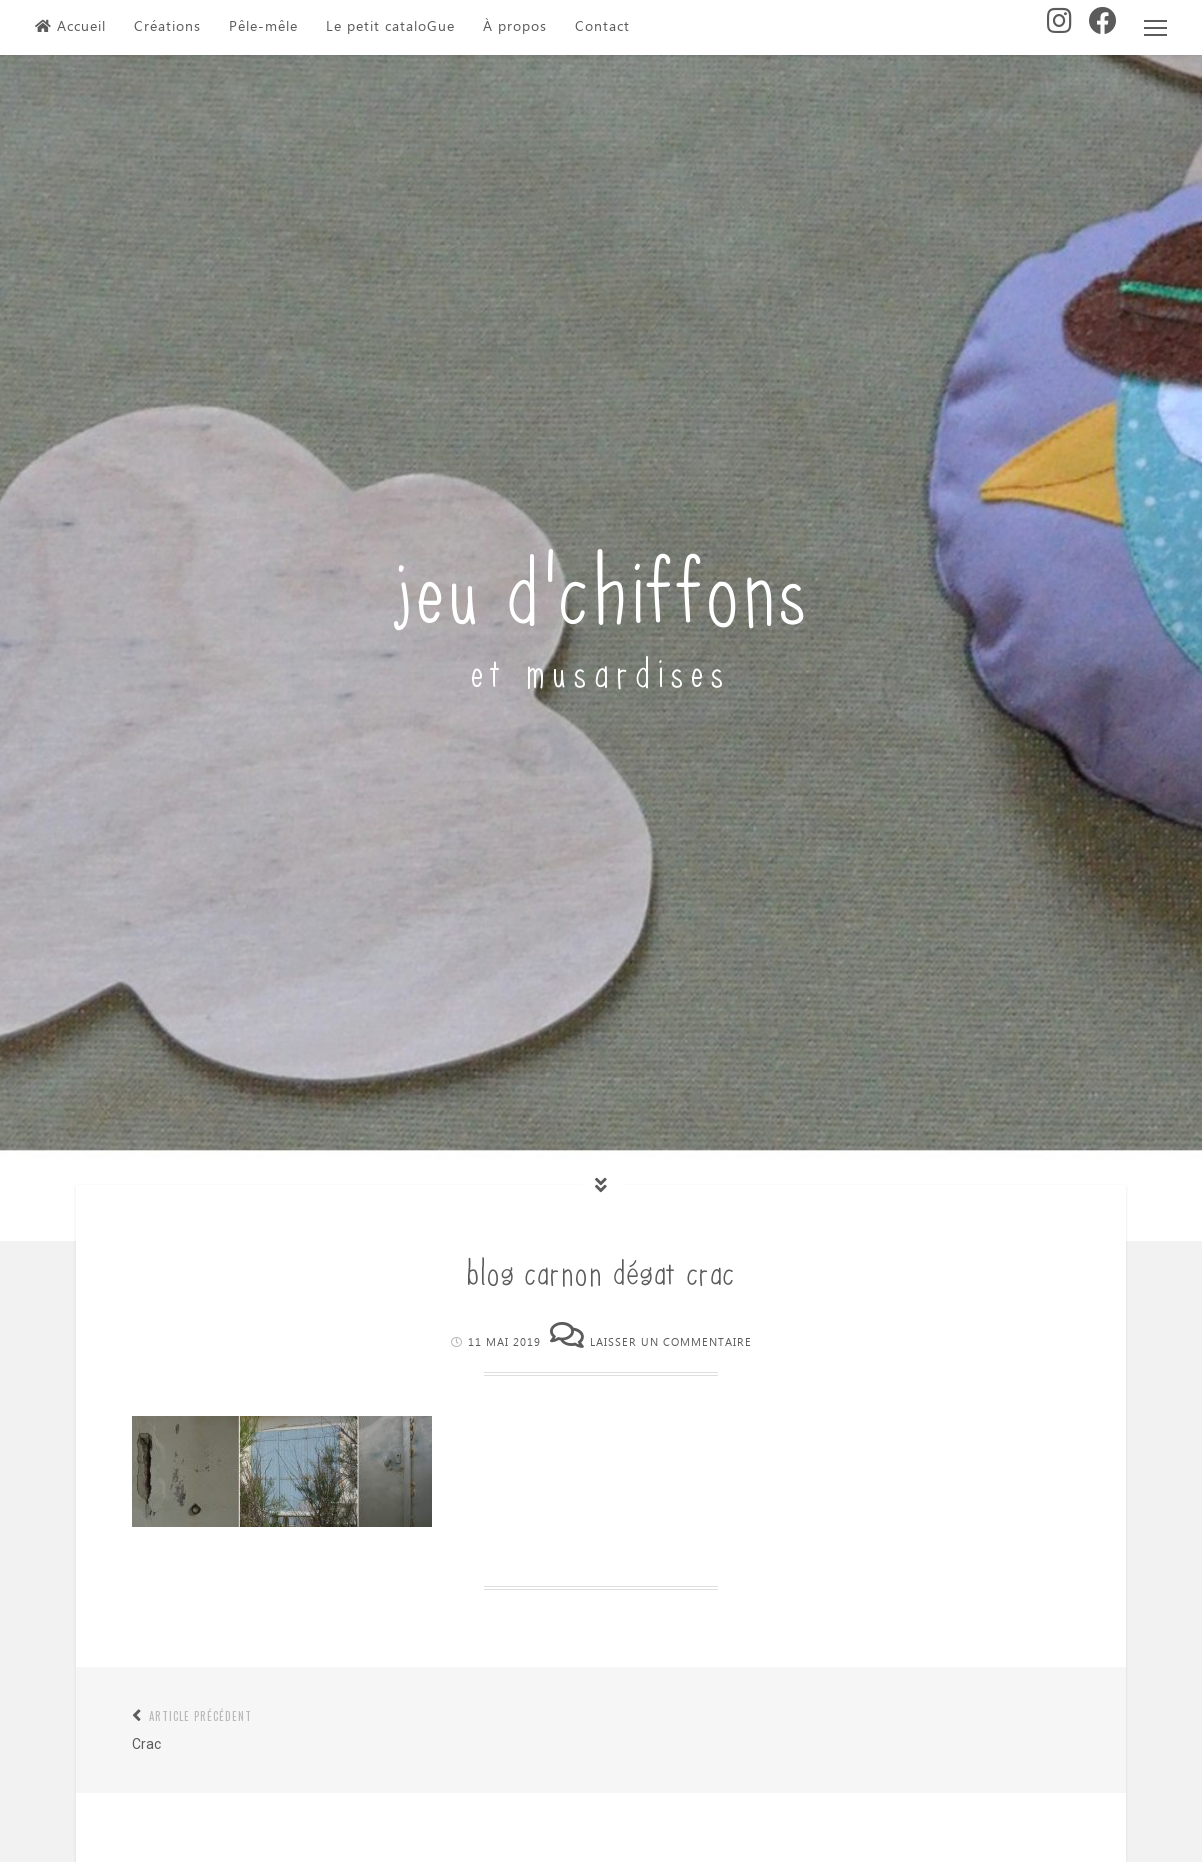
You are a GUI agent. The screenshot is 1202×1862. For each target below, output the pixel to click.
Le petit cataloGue (390, 27)
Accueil (70, 27)
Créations (167, 27)
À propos (515, 27)
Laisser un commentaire (671, 1342)
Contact (602, 27)
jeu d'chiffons (601, 583)
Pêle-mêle (263, 27)
